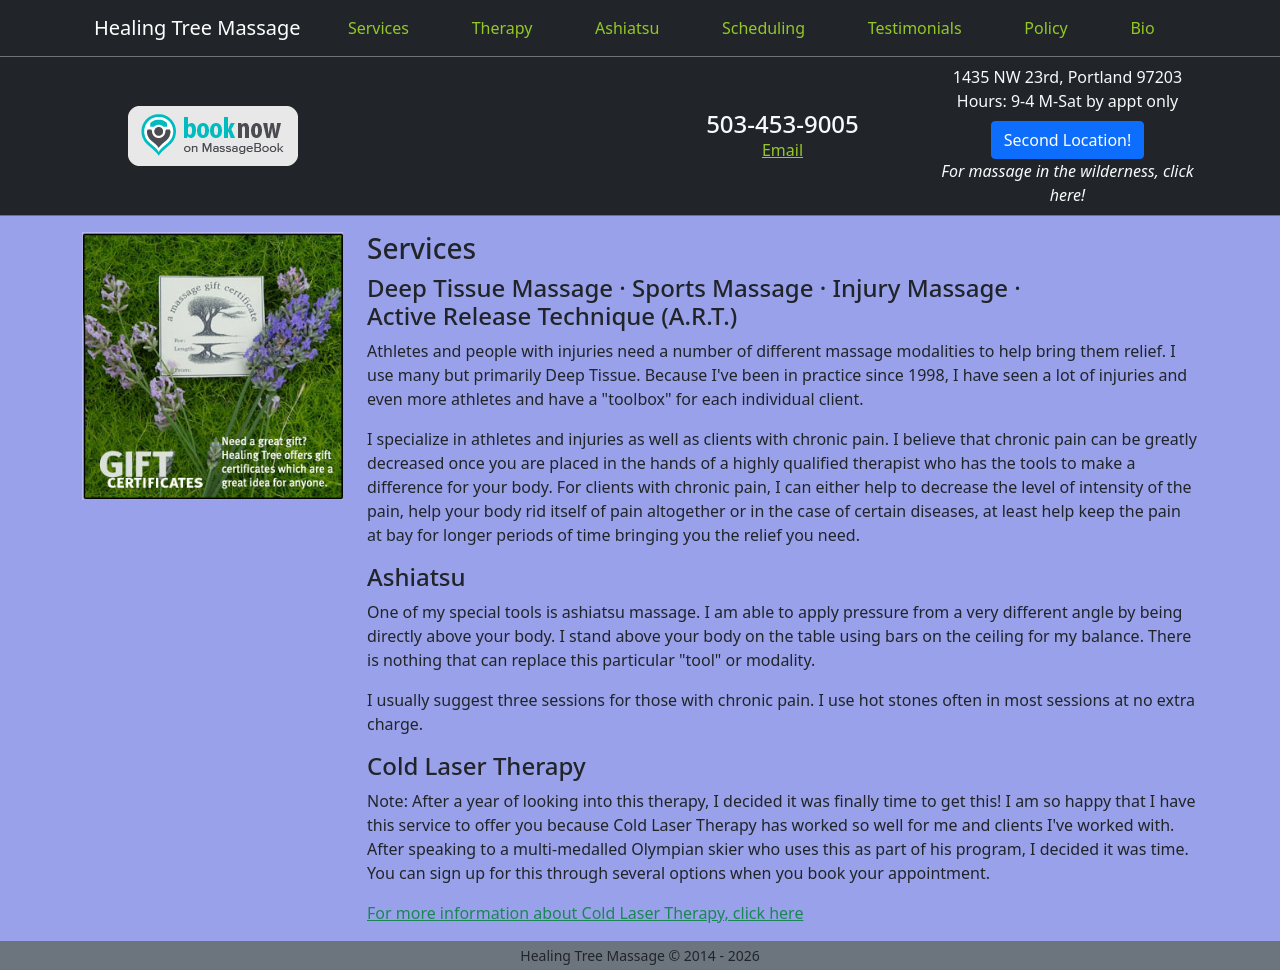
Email (782, 150)
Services (378, 28)
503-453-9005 (782, 123)
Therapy (502, 28)
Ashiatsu (627, 28)
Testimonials (915, 28)
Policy (1045, 28)
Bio (1142, 28)
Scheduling (763, 28)
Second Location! (1068, 140)
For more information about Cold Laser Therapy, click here (585, 913)
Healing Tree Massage (197, 27)
